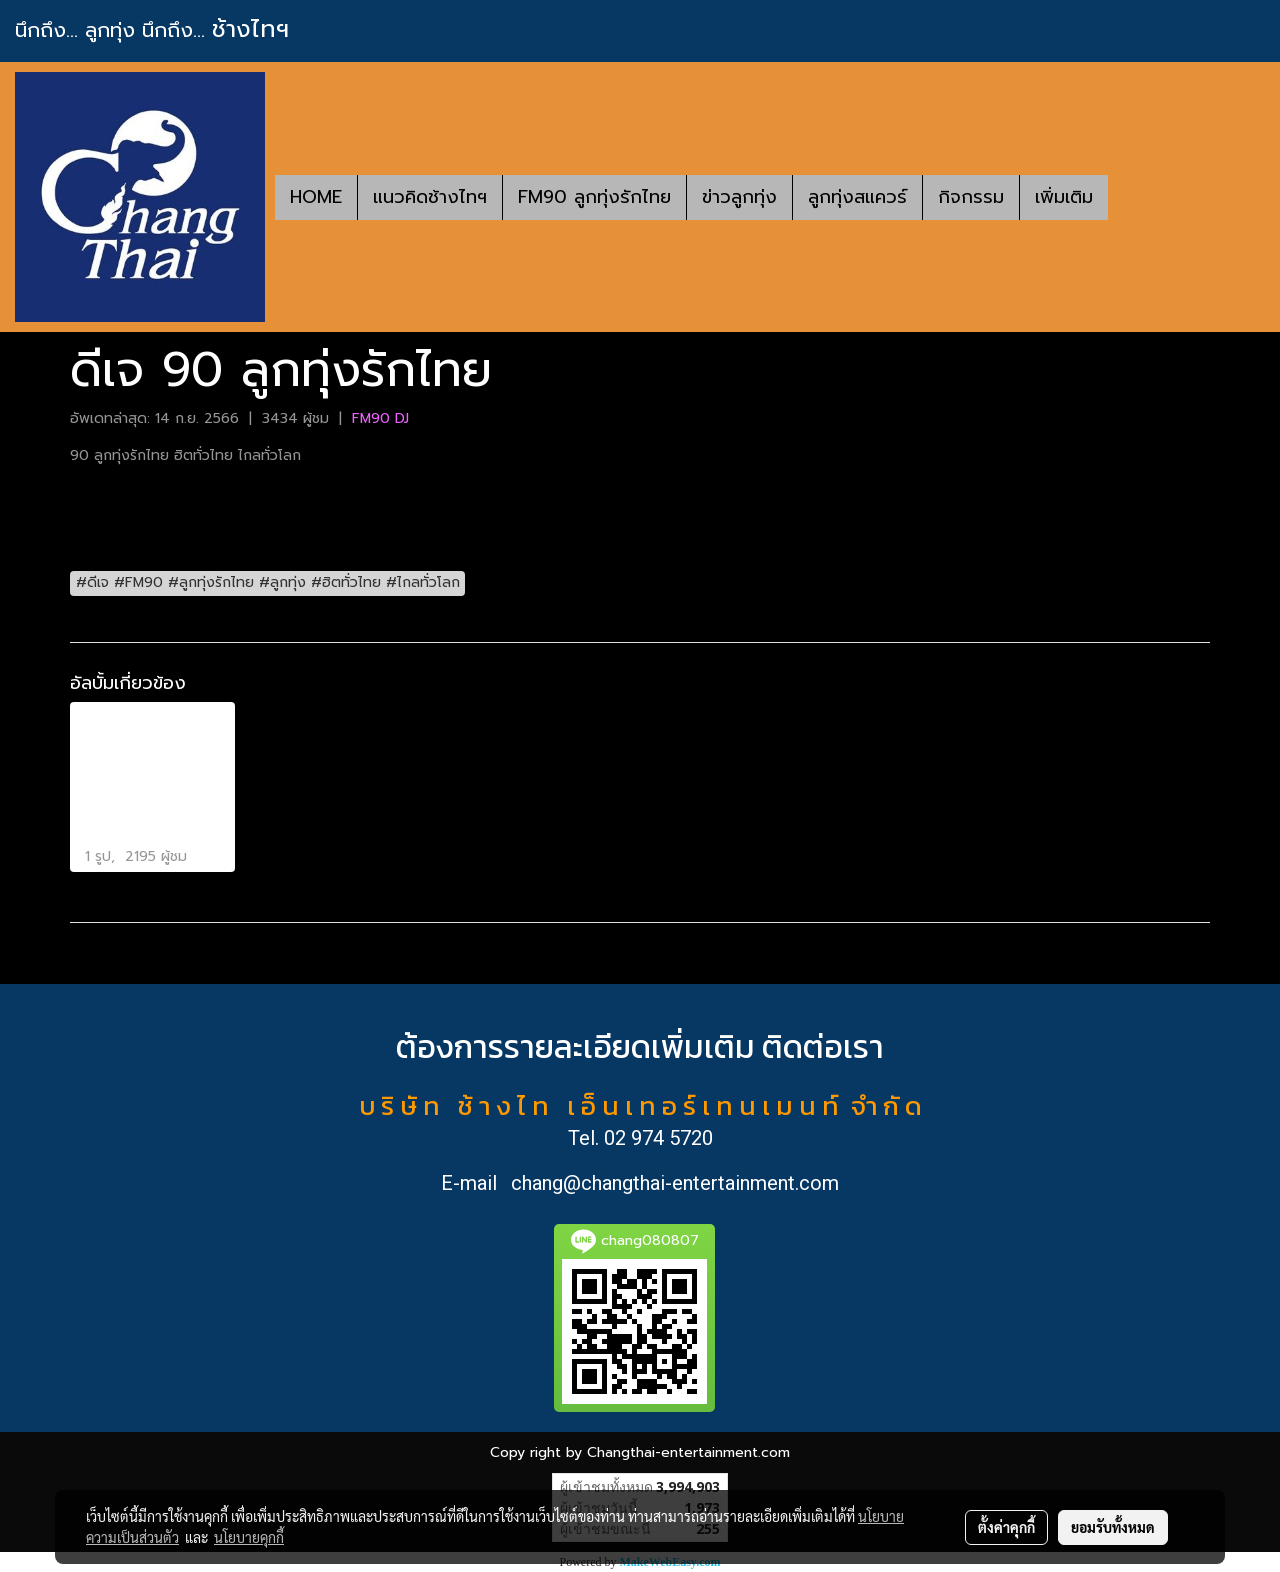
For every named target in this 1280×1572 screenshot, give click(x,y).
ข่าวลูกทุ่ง (739, 197)
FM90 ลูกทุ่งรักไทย (594, 197)
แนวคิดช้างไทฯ (430, 197)
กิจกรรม (971, 197)
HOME (316, 197)
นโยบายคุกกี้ (249, 1537)
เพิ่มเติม (1064, 197)
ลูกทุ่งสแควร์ (857, 197)
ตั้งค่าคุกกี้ (1006, 1527)
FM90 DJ (380, 418)
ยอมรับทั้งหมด (1113, 1527)
